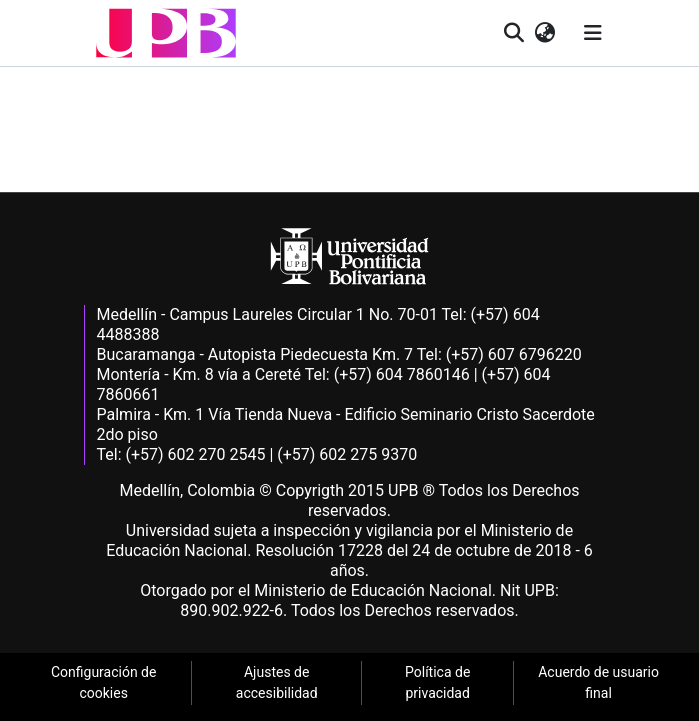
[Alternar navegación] (593, 33)
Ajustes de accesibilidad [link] (277, 682)
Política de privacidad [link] (437, 682)
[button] (166, 33)
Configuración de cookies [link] (104, 682)
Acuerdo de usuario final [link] (598, 682)
